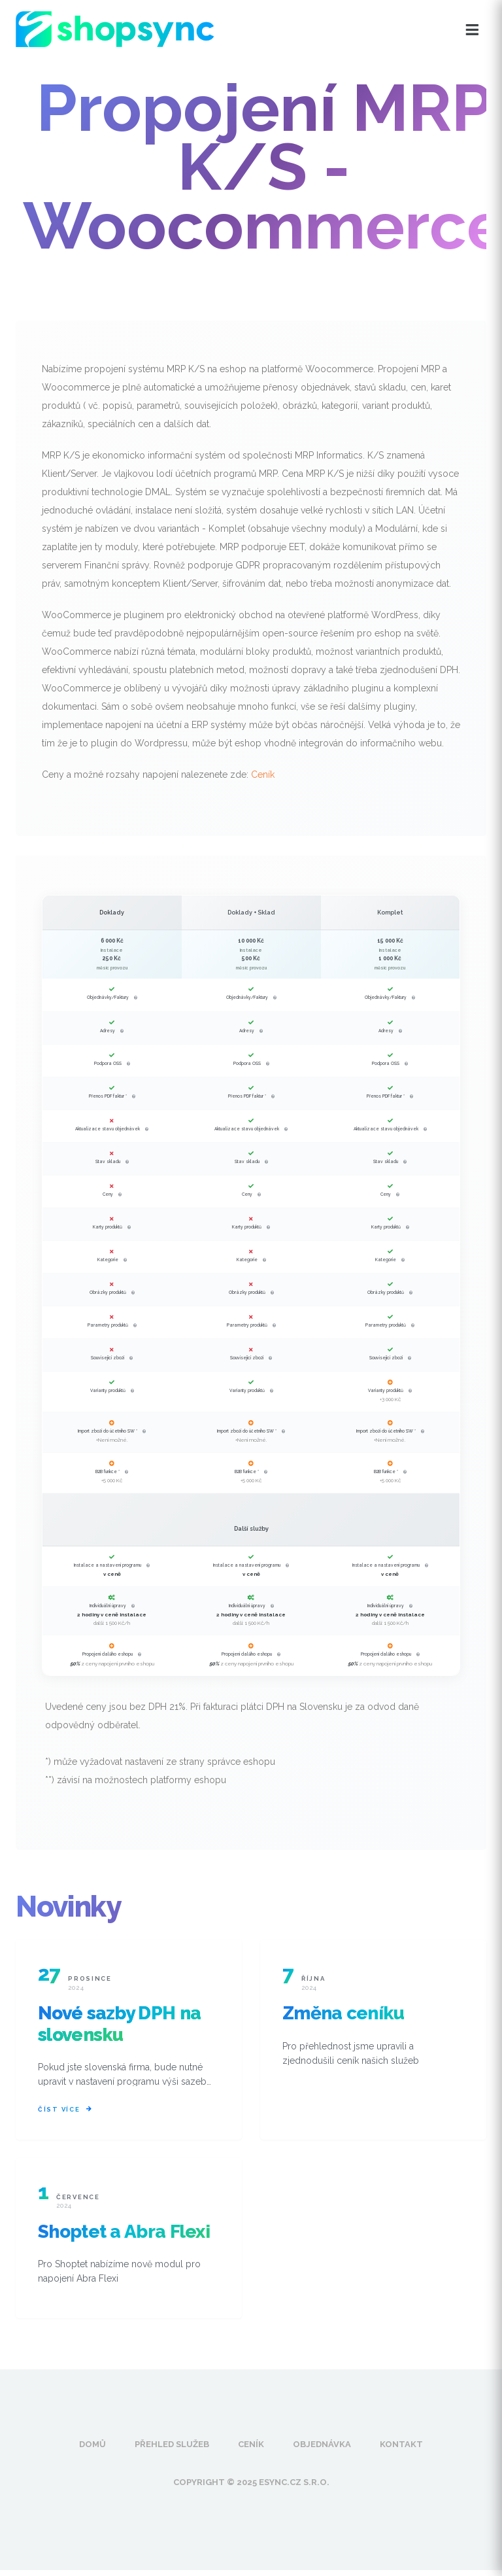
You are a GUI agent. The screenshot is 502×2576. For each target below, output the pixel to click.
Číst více (65, 2112)
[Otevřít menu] (472, 30)
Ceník (263, 774)
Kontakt (401, 2450)
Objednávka (322, 2450)
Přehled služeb (172, 2450)
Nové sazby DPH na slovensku (119, 2023)
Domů (92, 2450)
